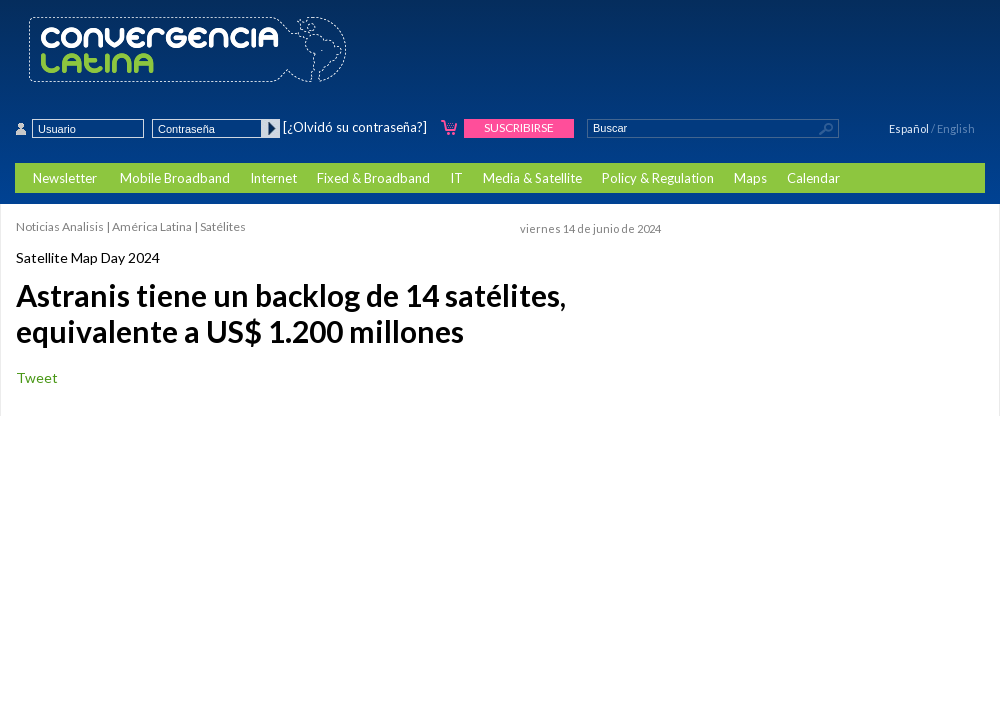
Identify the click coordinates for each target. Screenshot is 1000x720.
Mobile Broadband (175, 178)
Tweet (37, 377)
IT (456, 178)
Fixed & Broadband (373, 178)
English (956, 128)
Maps (750, 178)
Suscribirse (519, 127)
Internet (273, 178)
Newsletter (65, 178)
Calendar (813, 178)
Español (909, 128)
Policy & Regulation (658, 178)
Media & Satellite (532, 178)
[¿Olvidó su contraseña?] (355, 127)
